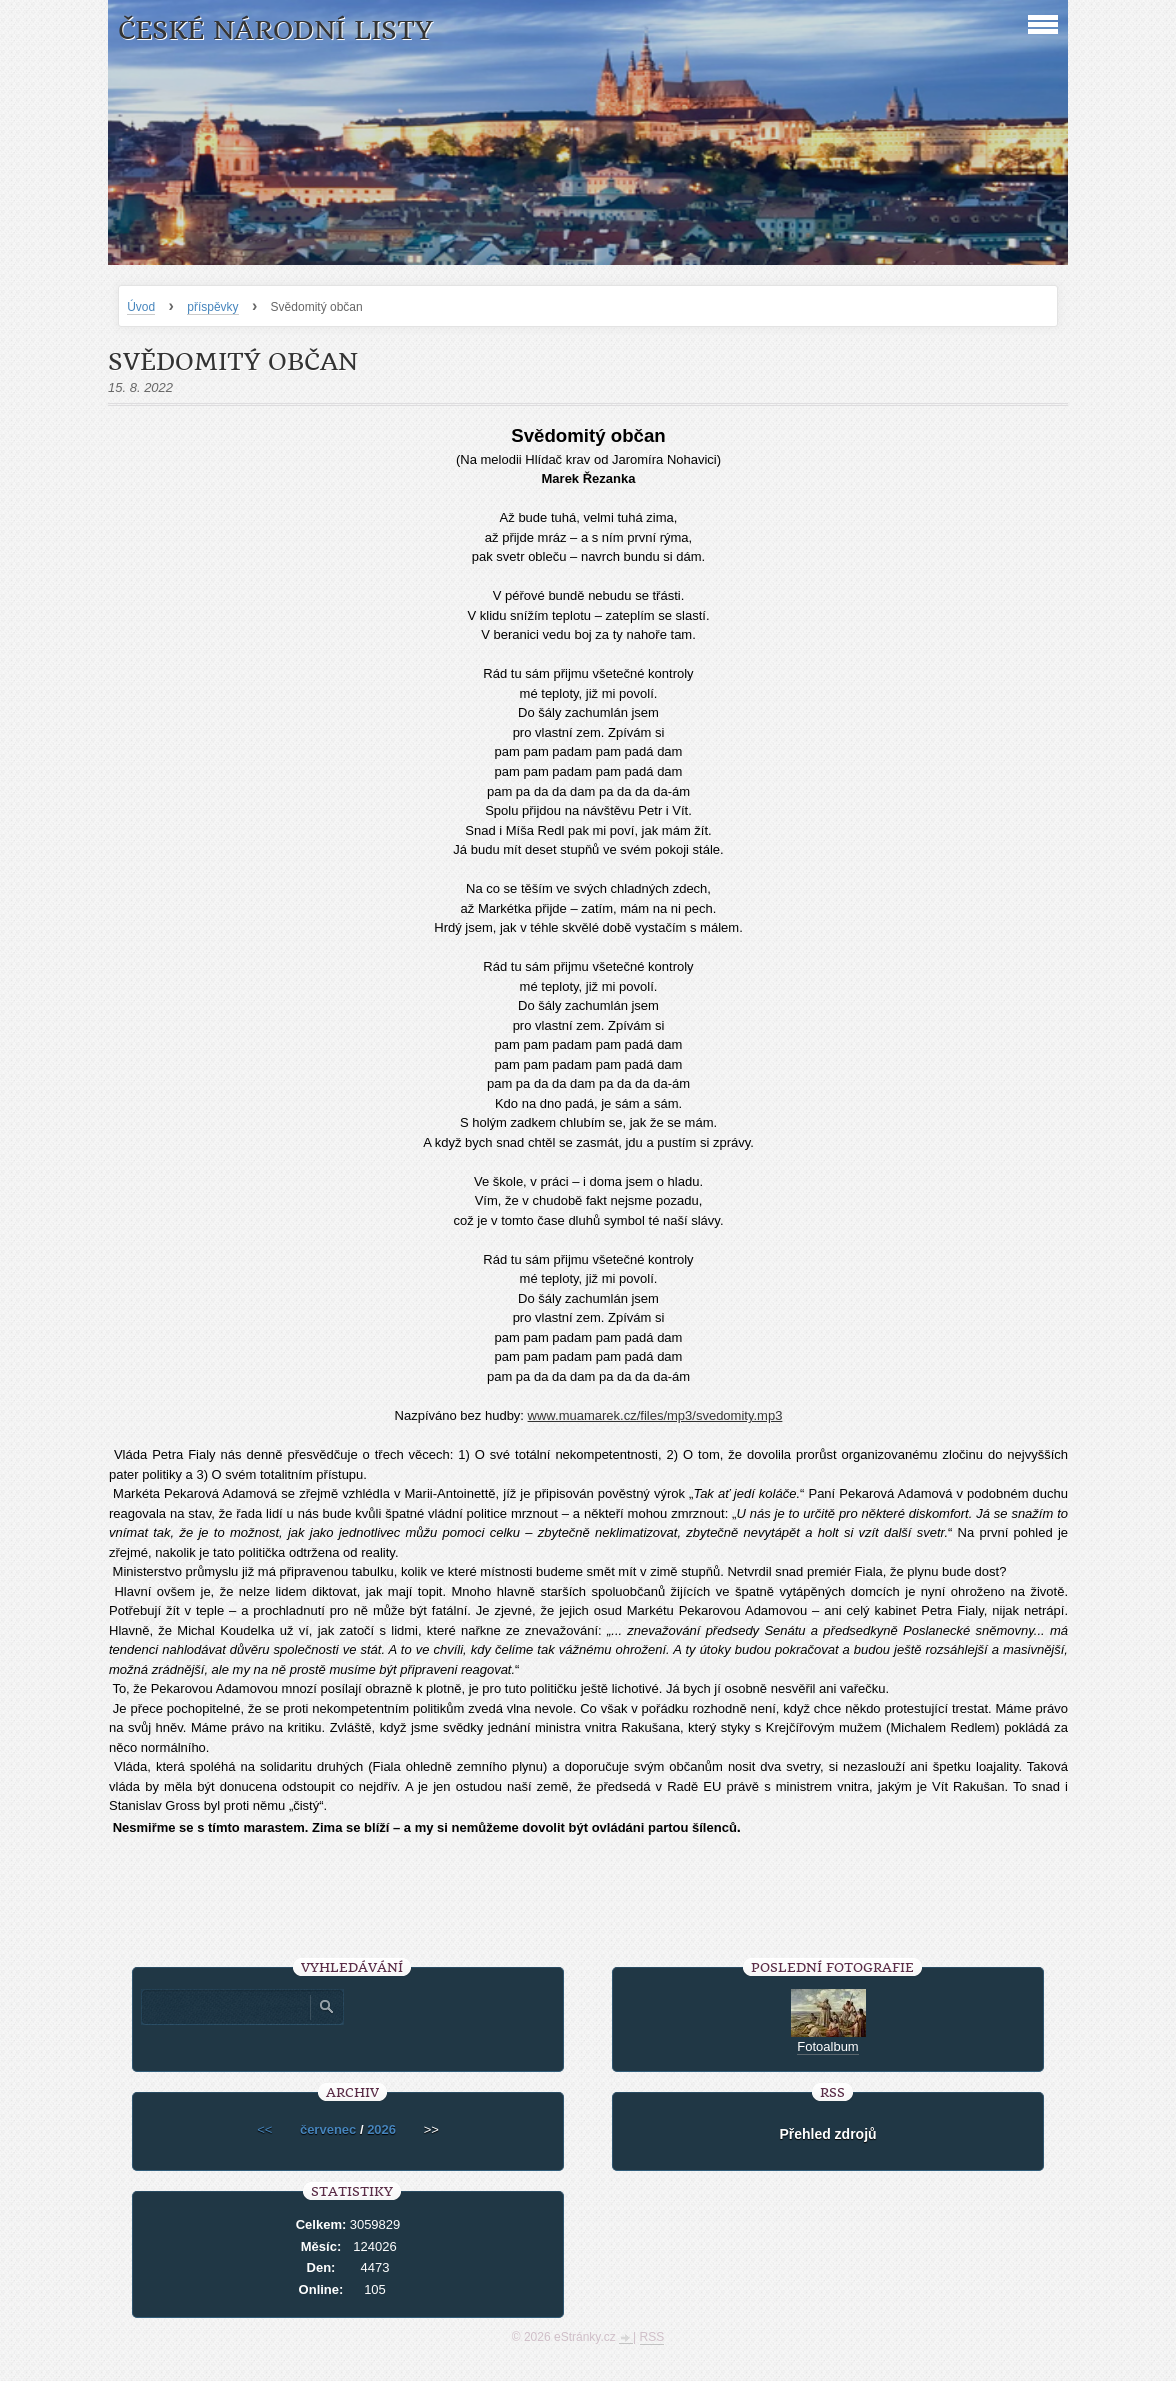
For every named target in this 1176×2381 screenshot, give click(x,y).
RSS (652, 2337)
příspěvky (212, 307)
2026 (381, 2129)
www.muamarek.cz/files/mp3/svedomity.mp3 (655, 1415)
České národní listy (275, 30)
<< (264, 2129)
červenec (328, 2129)
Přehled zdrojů (827, 2134)
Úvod (141, 307)
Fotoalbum (827, 2046)
